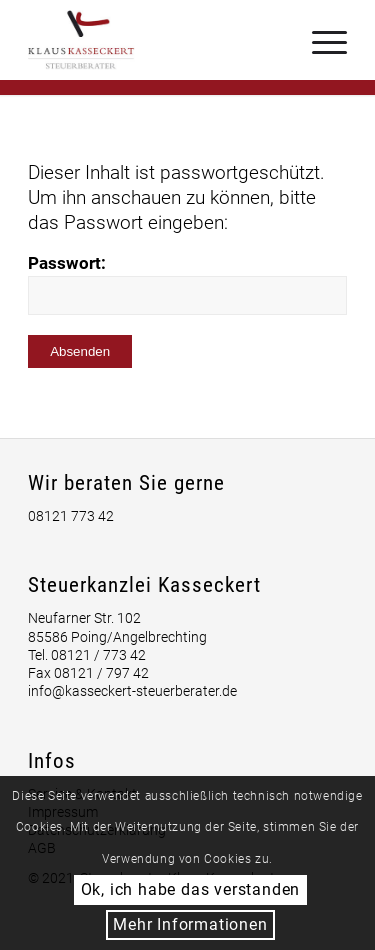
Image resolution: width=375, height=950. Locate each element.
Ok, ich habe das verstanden (191, 889)
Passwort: (187, 284)
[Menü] (319, 40)
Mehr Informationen (190, 924)
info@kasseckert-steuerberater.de (132, 691)
